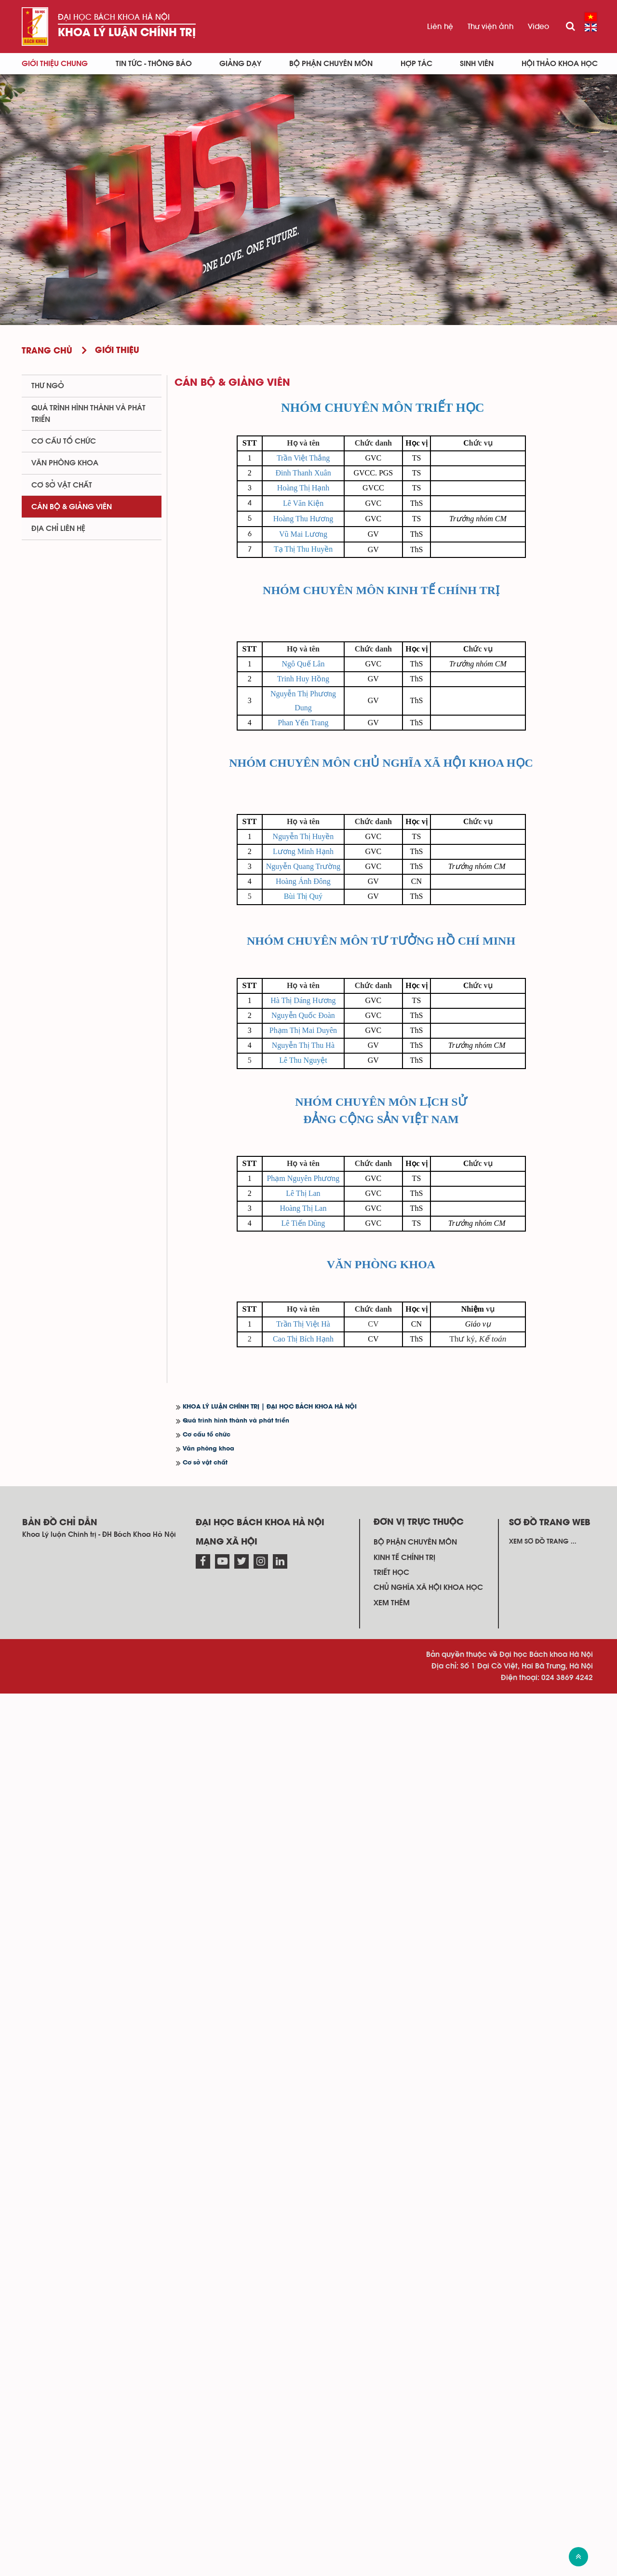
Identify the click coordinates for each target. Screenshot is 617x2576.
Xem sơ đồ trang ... (543, 2424)
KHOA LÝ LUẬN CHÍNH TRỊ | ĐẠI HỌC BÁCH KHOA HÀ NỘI (270, 2289)
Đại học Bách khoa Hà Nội (114, 17)
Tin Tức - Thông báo (154, 64)
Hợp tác (416, 64)
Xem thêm (392, 2485)
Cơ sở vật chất (205, 2345)
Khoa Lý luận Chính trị (127, 33)
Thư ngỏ (47, 386)
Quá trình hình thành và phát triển (236, 2303)
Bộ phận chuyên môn (331, 64)
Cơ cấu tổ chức (206, 2317)
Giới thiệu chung (55, 64)
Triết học (391, 2455)
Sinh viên (477, 64)
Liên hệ (440, 26)
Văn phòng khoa (208, 2331)
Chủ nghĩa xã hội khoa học (428, 2470)
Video (538, 26)
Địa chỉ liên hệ (58, 528)
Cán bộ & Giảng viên (71, 507)
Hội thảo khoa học (560, 64)
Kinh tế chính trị (404, 2440)
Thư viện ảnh (490, 26)
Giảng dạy (240, 64)
